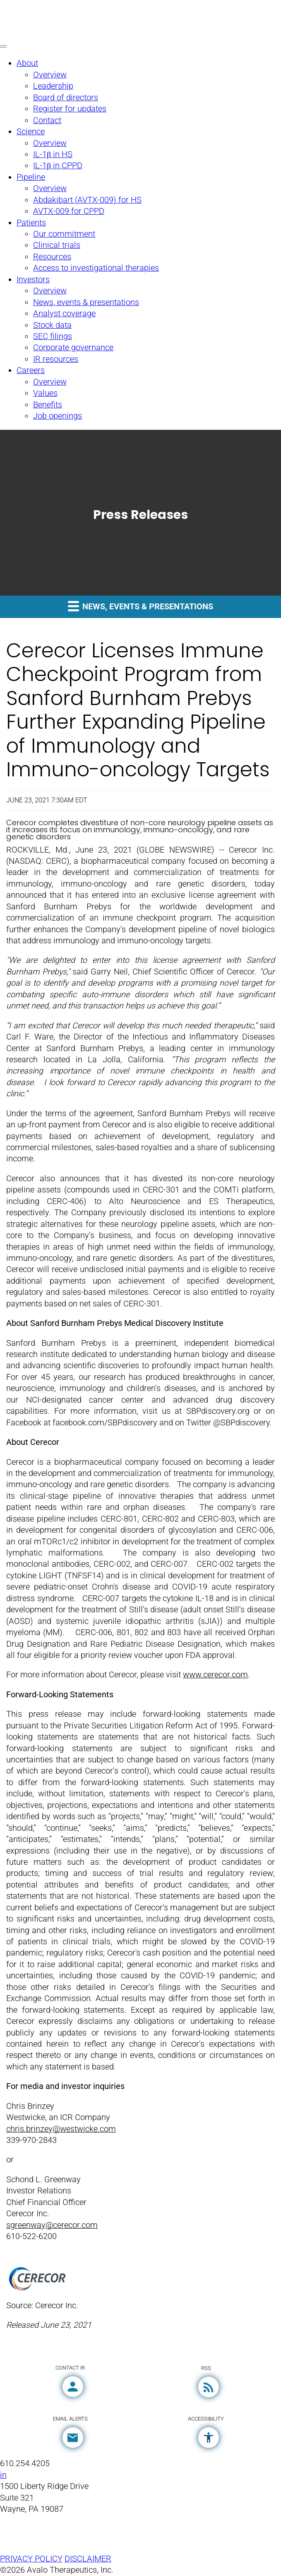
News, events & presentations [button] (140, 605)
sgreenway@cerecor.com (52, 2225)
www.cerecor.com (215, 1674)
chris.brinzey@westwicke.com (61, 2129)
